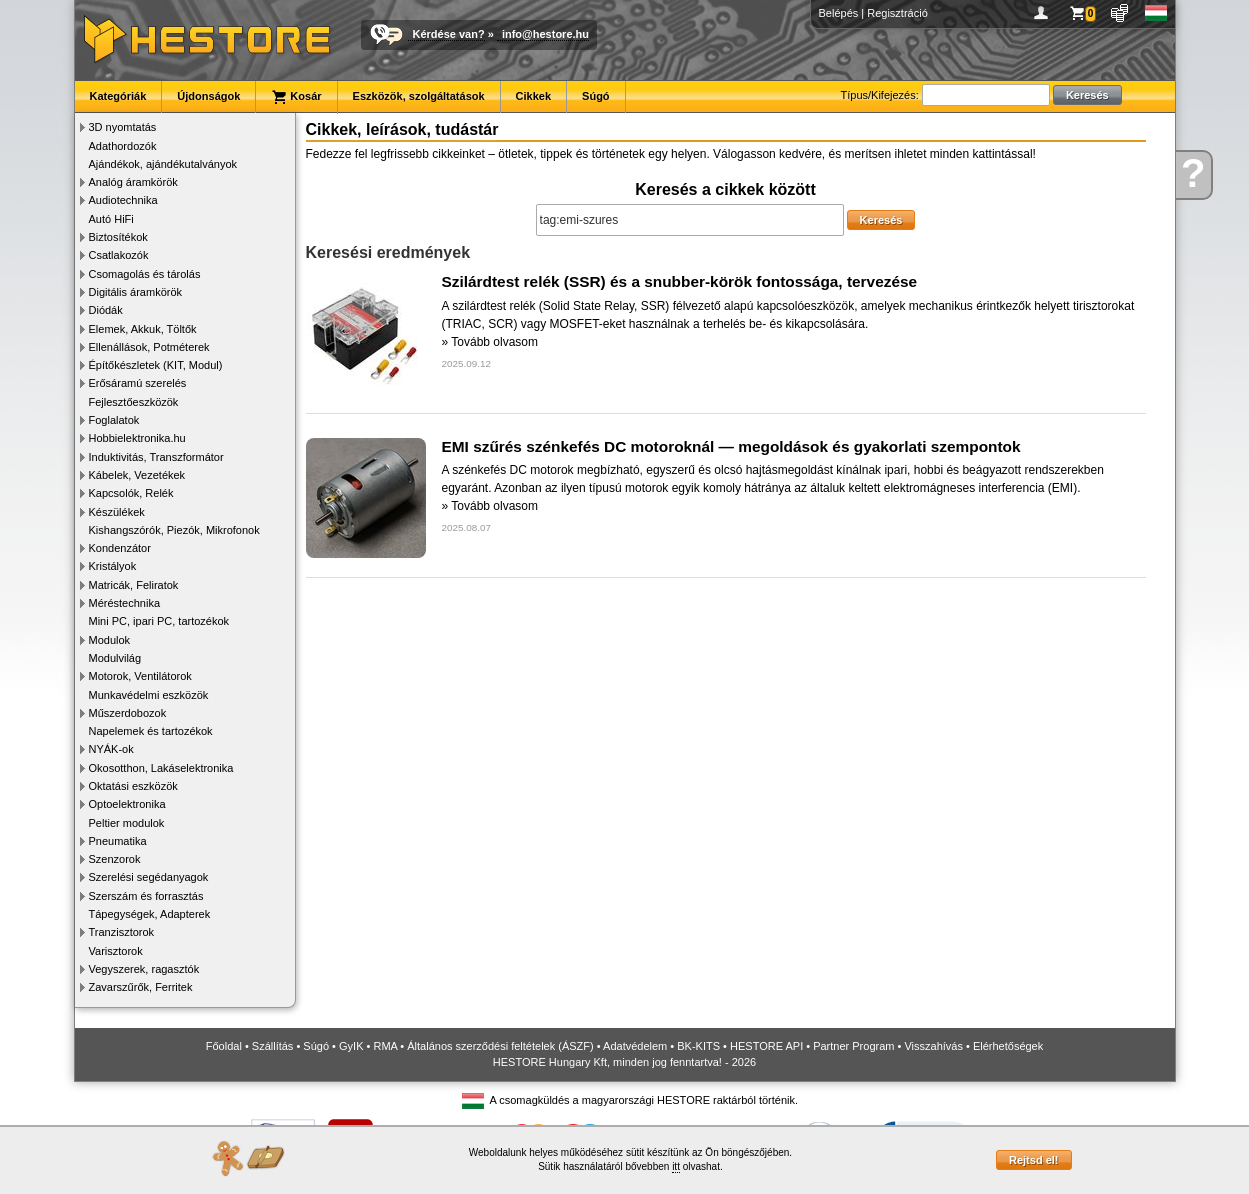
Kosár (296, 97)
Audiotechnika (123, 200)
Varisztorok (116, 951)
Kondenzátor (120, 548)
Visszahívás (933, 1046)
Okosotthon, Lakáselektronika (161, 768)
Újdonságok (208, 96)
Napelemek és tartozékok (151, 731)
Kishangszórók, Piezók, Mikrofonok (174, 530)
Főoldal (224, 1046)
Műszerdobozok (128, 713)
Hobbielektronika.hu (137, 438)
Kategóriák (118, 96)
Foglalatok (114, 420)
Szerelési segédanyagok (149, 877)
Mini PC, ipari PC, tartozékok (159, 621)
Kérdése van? (449, 34)
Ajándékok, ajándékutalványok (163, 164)
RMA (385, 1046)
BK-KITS (698, 1046)
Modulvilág (115, 658)
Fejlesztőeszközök (134, 402)
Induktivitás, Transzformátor (156, 457)
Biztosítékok (118, 237)
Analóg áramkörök (133, 182)
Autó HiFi (111, 219)
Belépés (839, 13)
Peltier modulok (127, 823)
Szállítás (273, 1046)
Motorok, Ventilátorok (140, 676)
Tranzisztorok (122, 932)
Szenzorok (115, 859)
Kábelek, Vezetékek (137, 475)
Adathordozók (123, 146)
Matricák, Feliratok (134, 585)
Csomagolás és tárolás (145, 274)
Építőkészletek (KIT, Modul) (156, 365)
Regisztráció (897, 13)
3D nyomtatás (123, 127)
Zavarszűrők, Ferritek (141, 987)
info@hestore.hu (545, 34)
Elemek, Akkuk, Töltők (143, 329)
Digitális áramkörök (136, 292)
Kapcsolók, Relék (131, 493)
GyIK (351, 1046)
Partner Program (853, 1046)
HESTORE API (766, 1046)
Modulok (110, 640)
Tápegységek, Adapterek (150, 914)
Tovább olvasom (494, 342)
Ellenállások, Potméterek (149, 347)
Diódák (106, 310)
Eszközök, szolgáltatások (419, 96)
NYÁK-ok (111, 749)
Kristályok (113, 566)
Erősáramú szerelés (138, 383)
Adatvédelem (635, 1046)
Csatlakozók (119, 255)
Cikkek (533, 96)
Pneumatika (118, 841)
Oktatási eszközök (133, 786)
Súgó (596, 96)
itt (676, 1166)
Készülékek (117, 512)
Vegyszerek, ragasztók (144, 969)
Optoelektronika (127, 804)
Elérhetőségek (1008, 1046)
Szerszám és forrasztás (146, 896)
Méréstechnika (125, 603)
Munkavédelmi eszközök (149, 695)
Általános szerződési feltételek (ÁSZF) (500, 1046)
